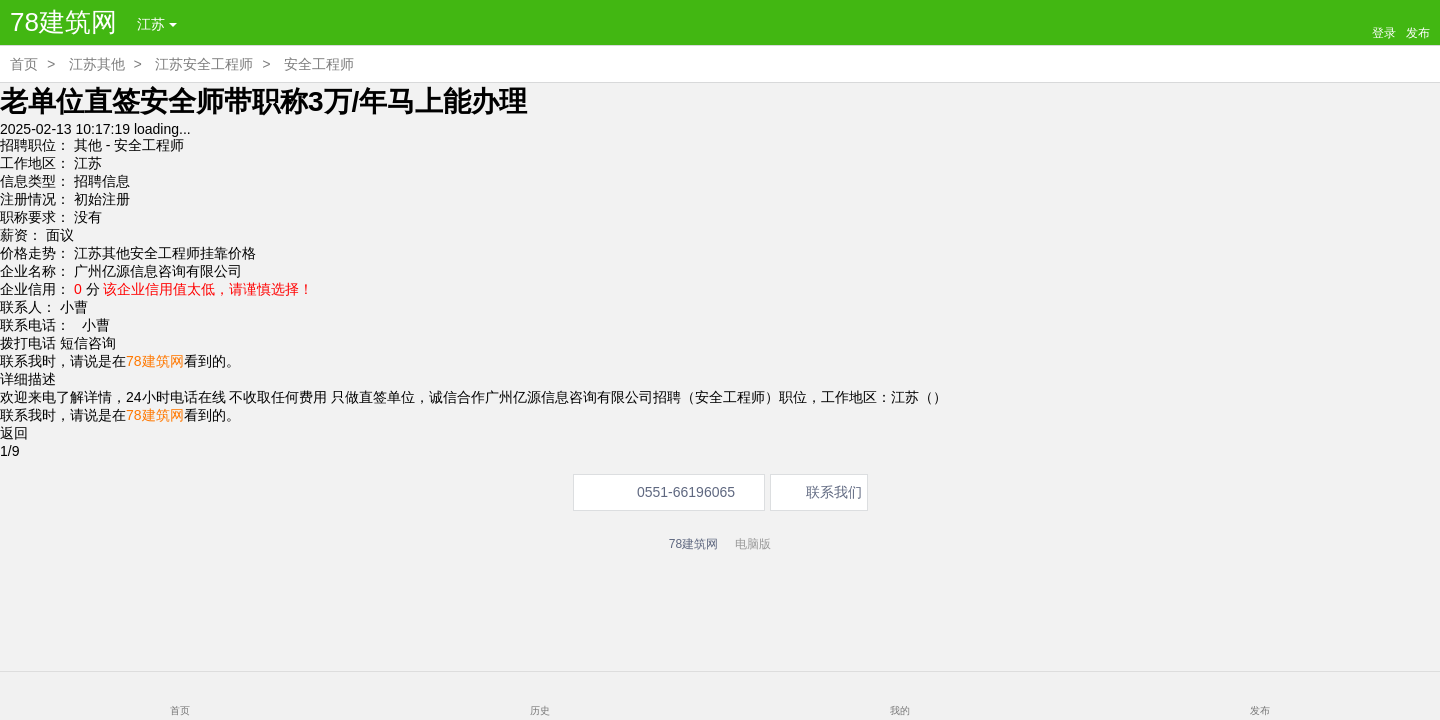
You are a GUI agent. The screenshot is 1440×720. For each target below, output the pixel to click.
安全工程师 (319, 64)
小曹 (92, 325)
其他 (88, 145)
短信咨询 (88, 343)
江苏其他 (97, 64)
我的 (900, 710)
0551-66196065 (686, 492)
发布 (1260, 710)
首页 (24, 64)
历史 (540, 710)
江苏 (157, 24)
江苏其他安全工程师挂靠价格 (165, 253)
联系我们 (834, 492)
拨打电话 (28, 343)
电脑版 (753, 544)
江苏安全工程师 (204, 64)
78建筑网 (63, 22)
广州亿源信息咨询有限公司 (158, 271)
